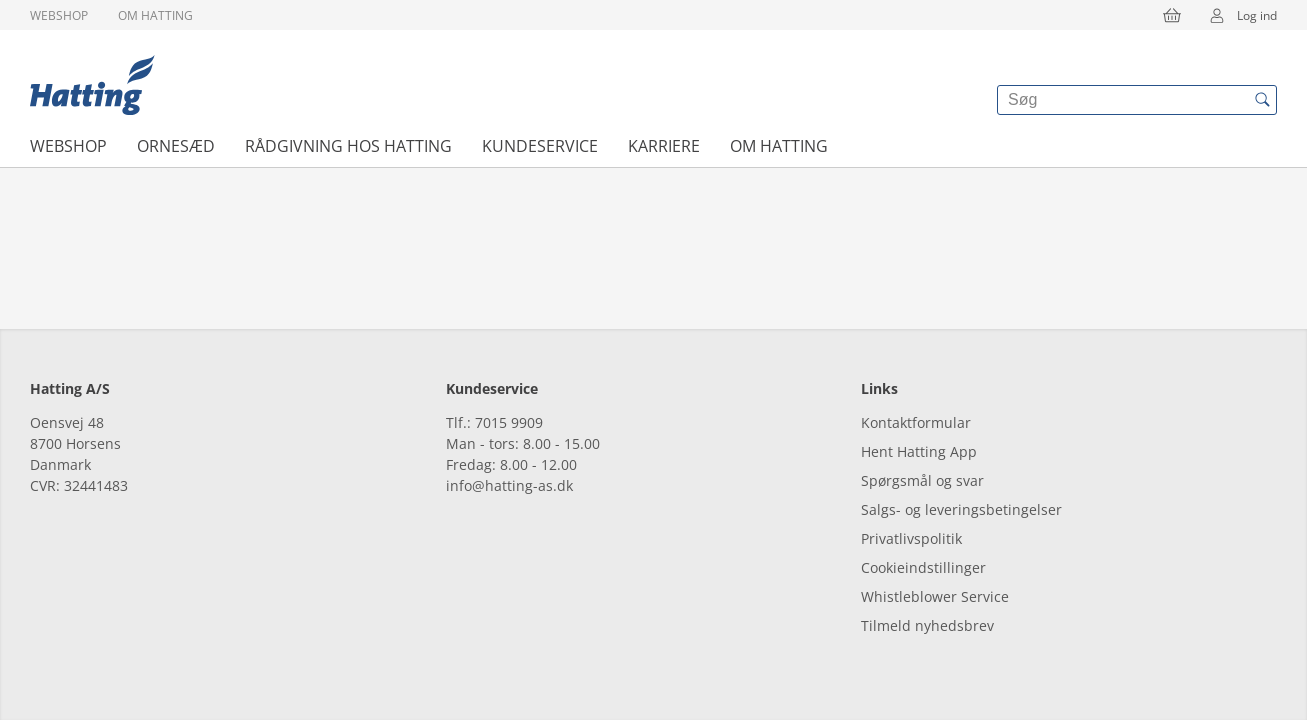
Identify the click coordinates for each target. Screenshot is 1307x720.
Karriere (664, 146)
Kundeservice (540, 146)
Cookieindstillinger (923, 567)
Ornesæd (176, 146)
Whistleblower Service (935, 596)
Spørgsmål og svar (922, 480)
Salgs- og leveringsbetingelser (961, 509)
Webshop (59, 15)
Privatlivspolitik (911, 538)
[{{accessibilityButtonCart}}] (1172, 15)
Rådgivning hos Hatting (348, 146)
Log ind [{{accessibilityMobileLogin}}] (1237, 15)
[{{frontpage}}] (92, 85)
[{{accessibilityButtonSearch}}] (1262, 100)
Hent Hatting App (919, 451)
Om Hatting (155, 15)
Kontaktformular (916, 422)
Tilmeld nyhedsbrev (927, 625)
